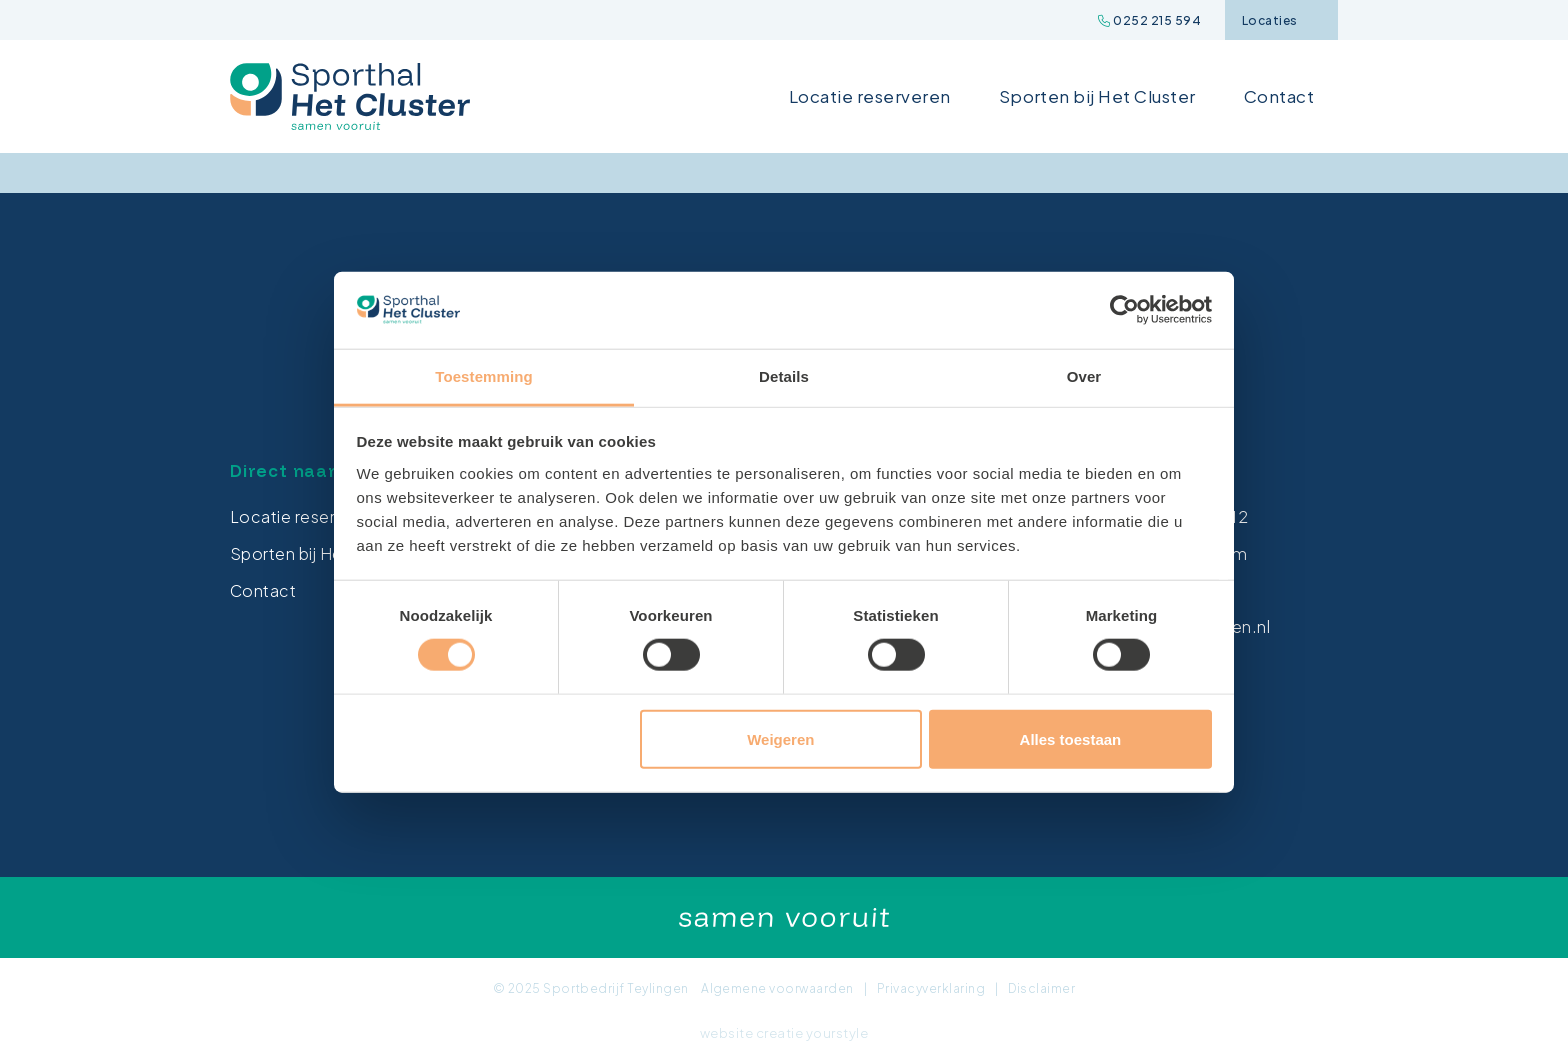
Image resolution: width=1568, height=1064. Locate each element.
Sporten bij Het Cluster (1097, 96)
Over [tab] (1084, 376)
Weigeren (780, 738)
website (726, 1033)
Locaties (1281, 20)
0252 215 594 (1149, 20)
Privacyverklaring (931, 988)
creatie (779, 1033)
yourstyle (837, 1033)
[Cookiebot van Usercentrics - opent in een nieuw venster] (1124, 310)
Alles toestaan (1071, 738)
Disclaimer (1041, 988)
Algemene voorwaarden (777, 988)
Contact (1279, 96)
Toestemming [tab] (484, 376)
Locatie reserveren (870, 96)
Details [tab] (784, 376)
